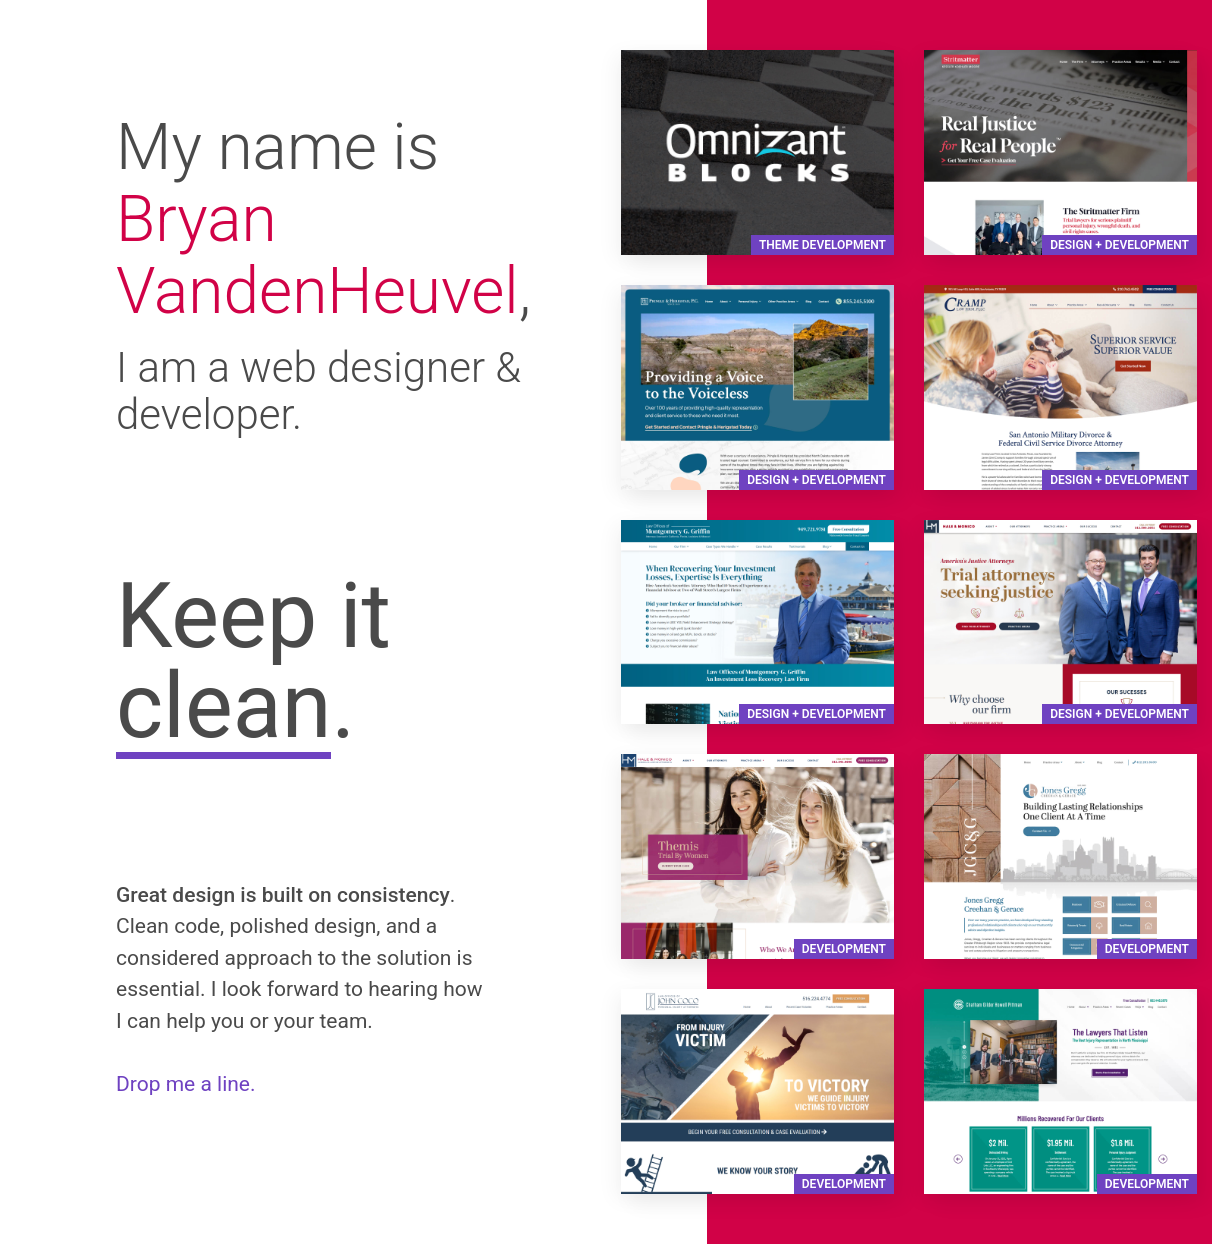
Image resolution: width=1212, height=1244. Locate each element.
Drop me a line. (186, 1084)
